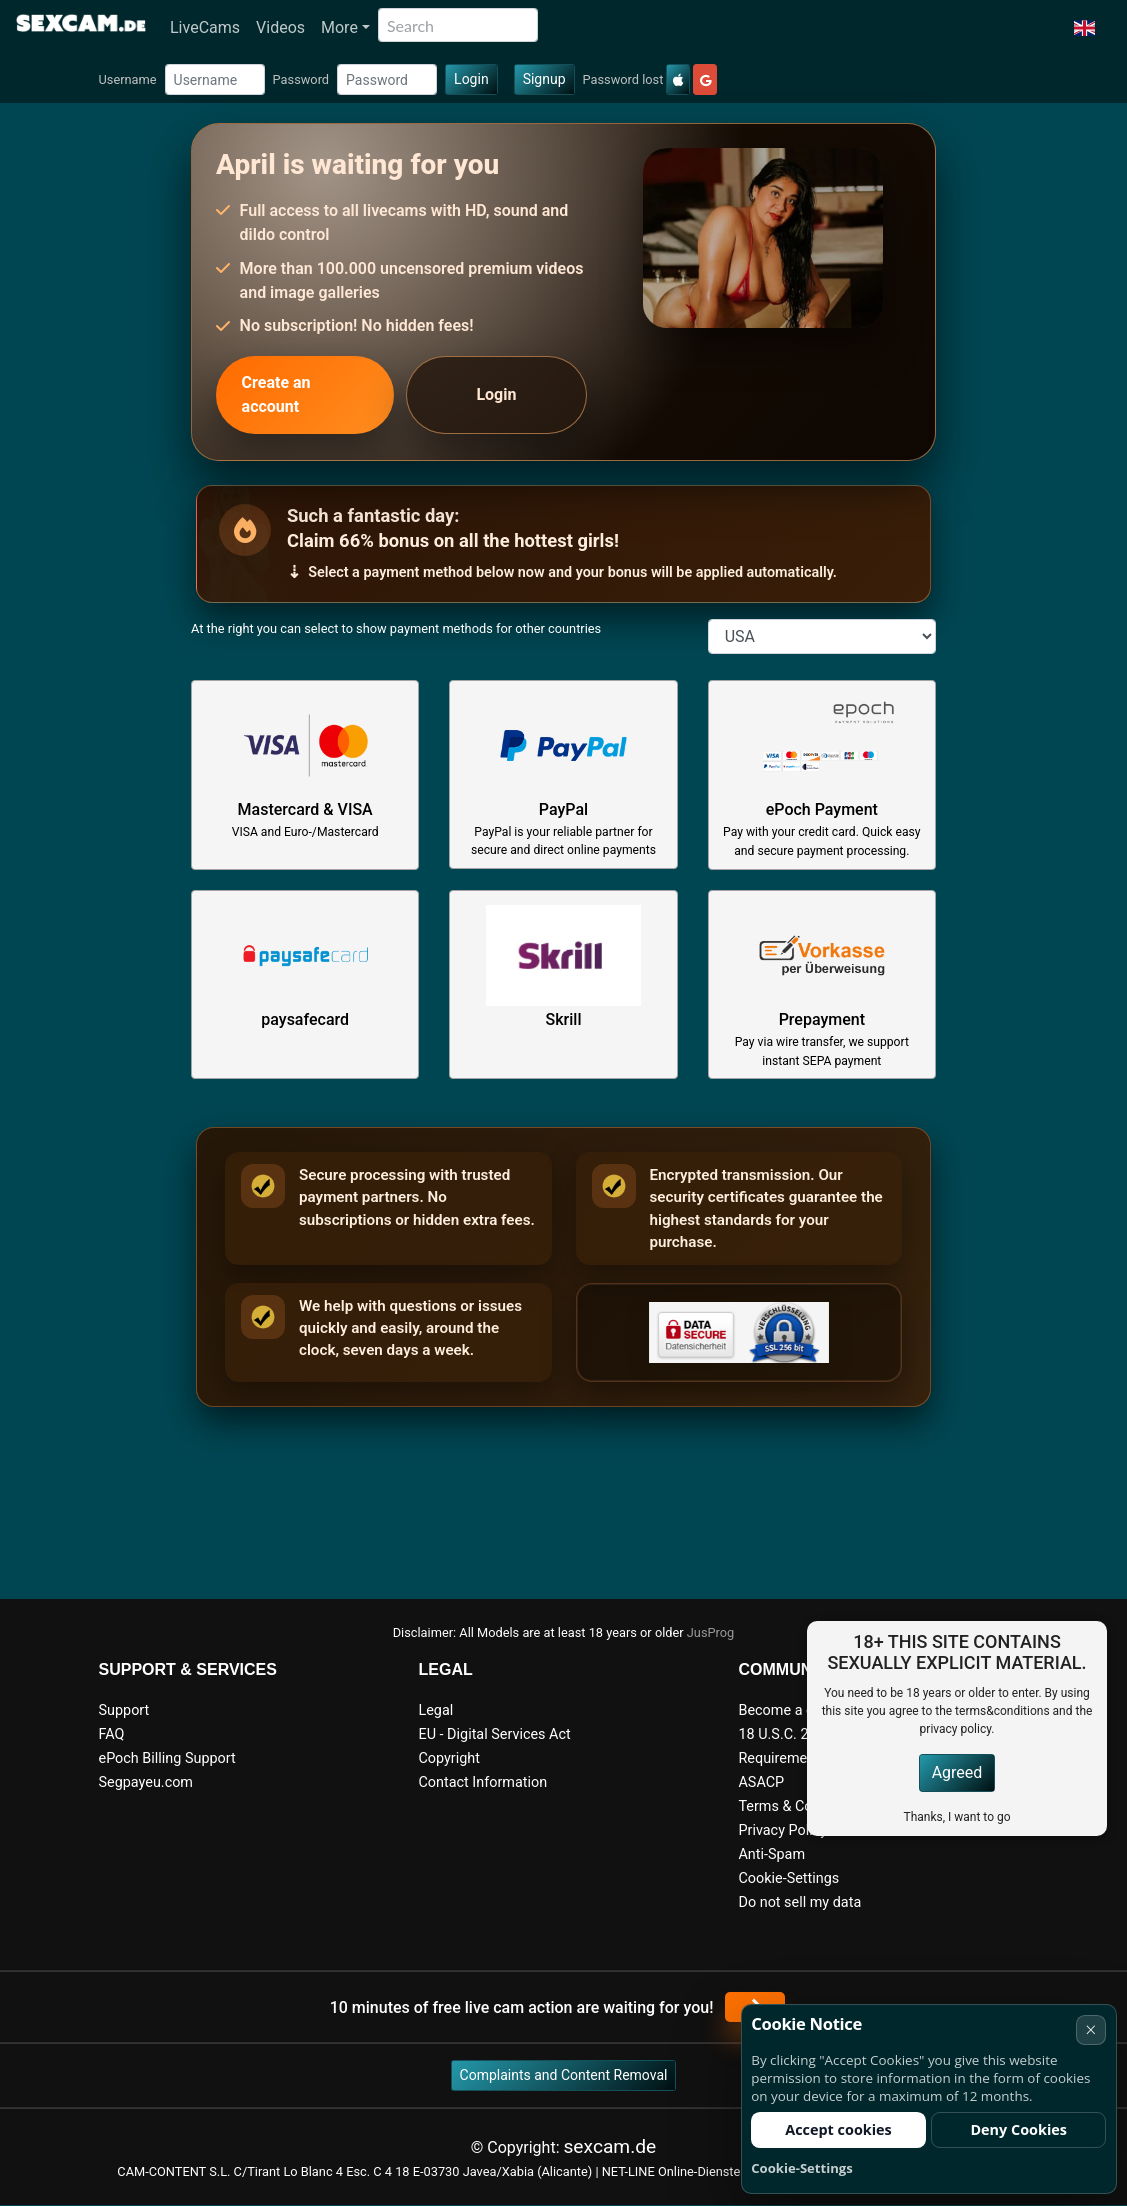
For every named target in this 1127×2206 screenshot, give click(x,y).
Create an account (276, 394)
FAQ (112, 1734)
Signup (544, 79)
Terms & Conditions (800, 1806)
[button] (1084, 28)
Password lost (623, 79)
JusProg (711, 1632)
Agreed (957, 1772)
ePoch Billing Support (167, 1758)
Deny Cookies (1018, 2129)
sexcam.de (609, 2146)
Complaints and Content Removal (564, 2075)
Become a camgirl (796, 1710)
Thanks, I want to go (956, 1817)
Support (124, 1710)
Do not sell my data (799, 1902)
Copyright (448, 1758)
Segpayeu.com (146, 1782)
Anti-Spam (771, 1854)
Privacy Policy (782, 1830)
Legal (435, 1710)
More (339, 27)
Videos (280, 27)
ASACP (761, 1782)
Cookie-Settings (788, 1878)
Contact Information (482, 1782)
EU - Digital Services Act (494, 1734)
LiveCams (205, 27)
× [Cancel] (1090, 2029)
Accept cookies (838, 2129)
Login (471, 79)
